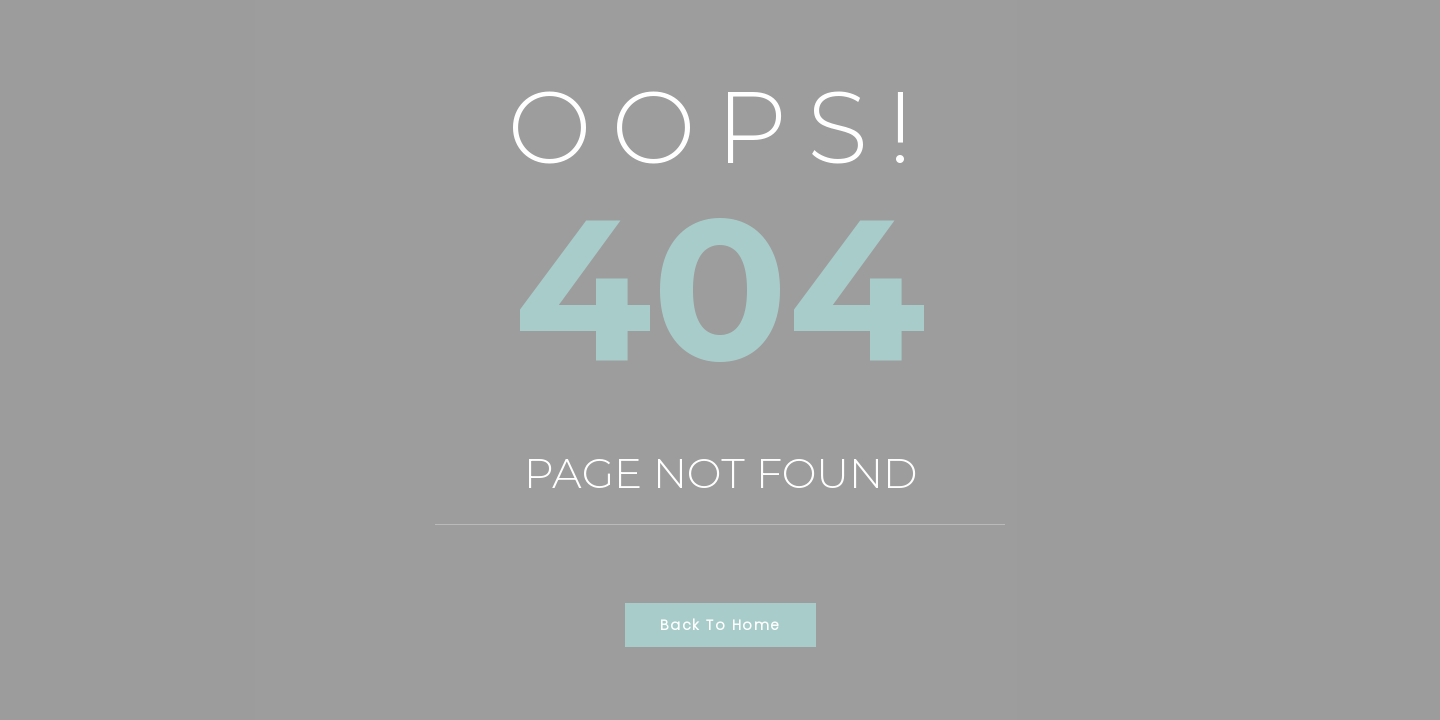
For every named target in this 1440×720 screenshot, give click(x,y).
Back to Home (720, 625)
